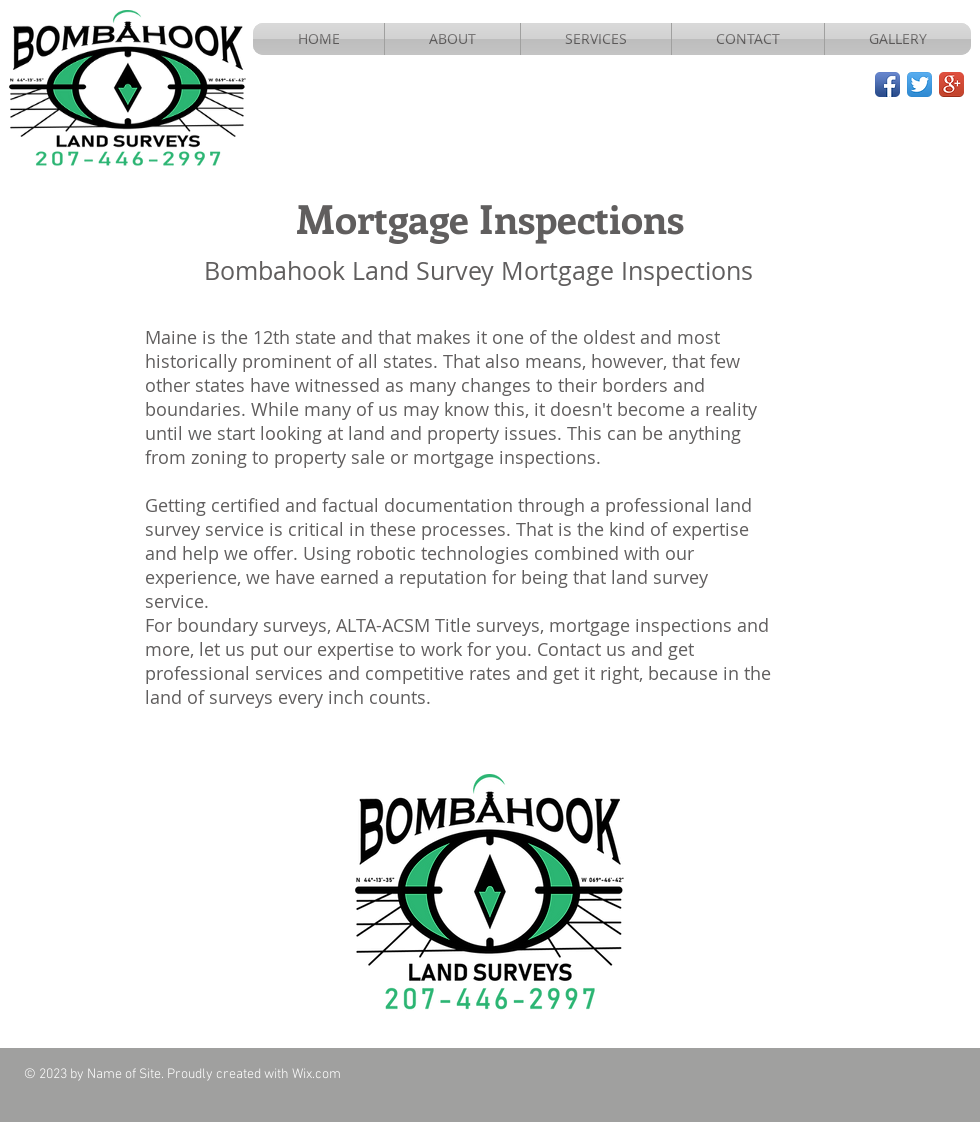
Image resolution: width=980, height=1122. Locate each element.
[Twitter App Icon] (919, 84)
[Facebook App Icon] (887, 84)
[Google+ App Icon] (951, 84)
